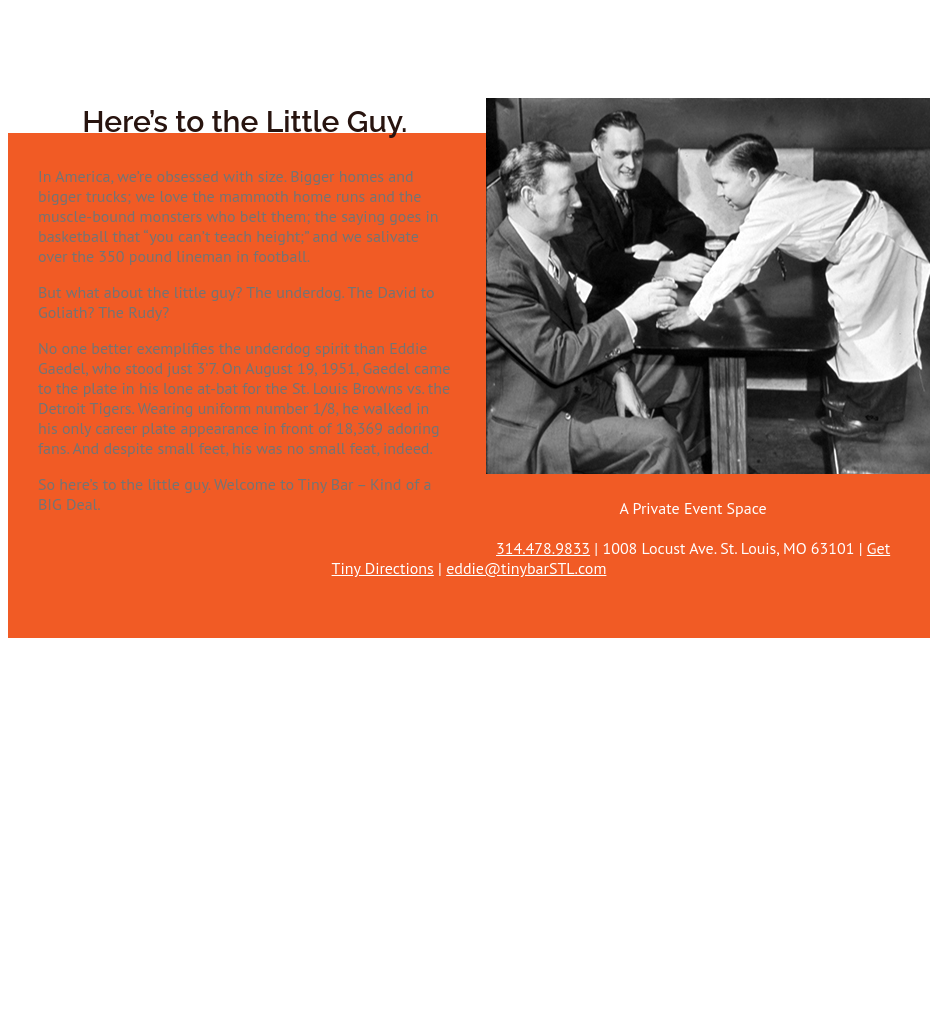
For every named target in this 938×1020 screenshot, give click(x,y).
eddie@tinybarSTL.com (526, 568)
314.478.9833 (543, 548)
